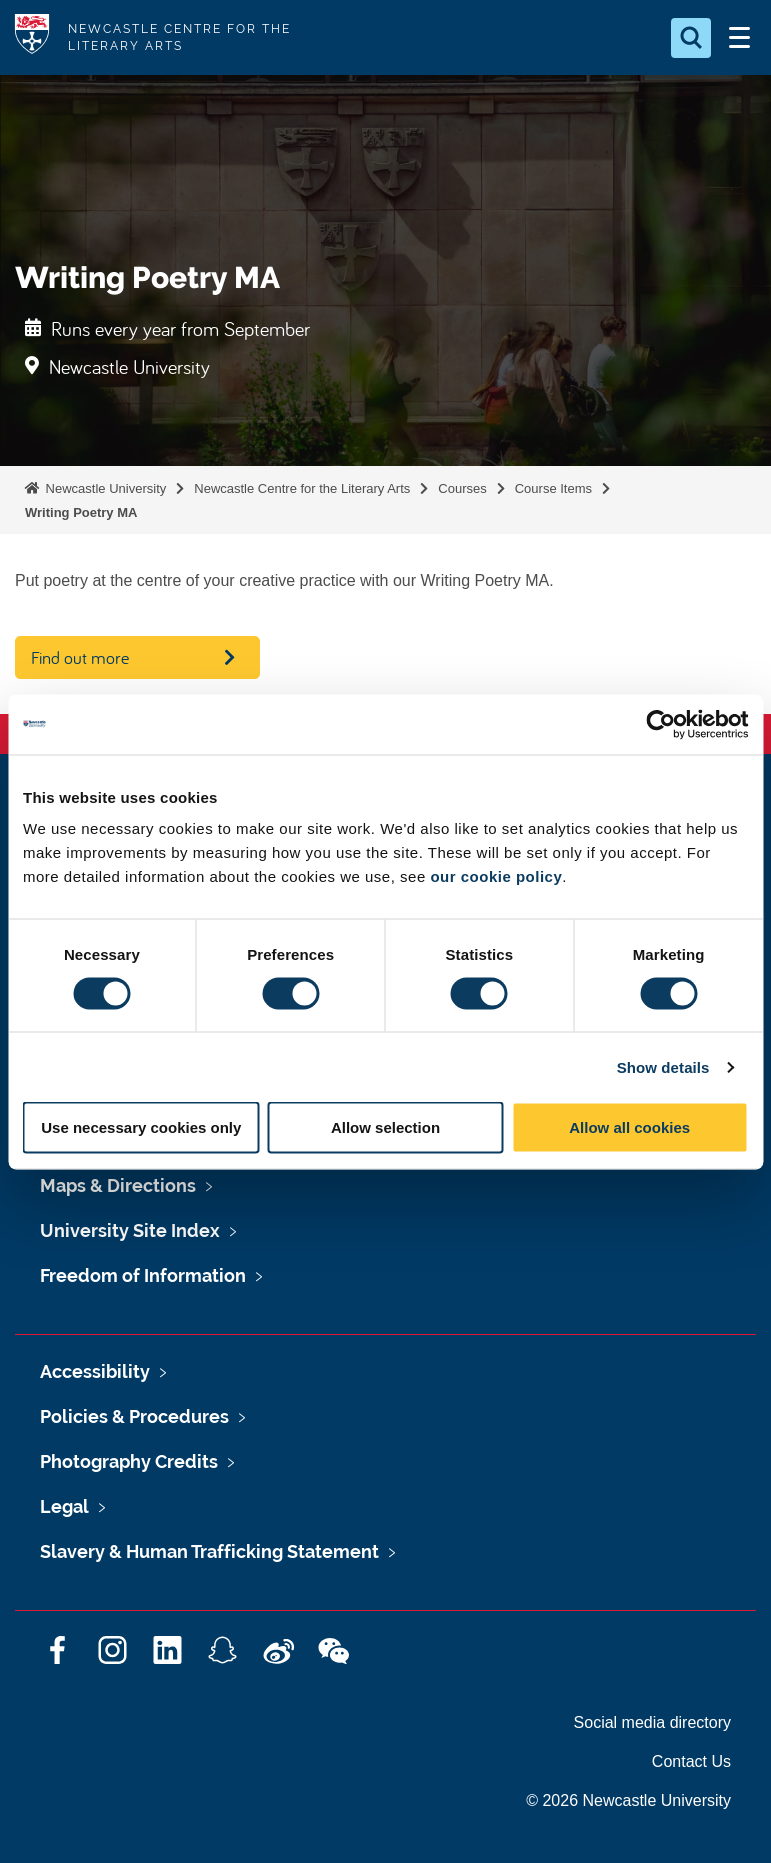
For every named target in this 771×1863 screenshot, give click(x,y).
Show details (663, 1066)
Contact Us (691, 1761)
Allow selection (385, 1127)
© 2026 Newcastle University (628, 1800)
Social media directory (652, 1722)
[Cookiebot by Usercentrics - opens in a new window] (660, 724)
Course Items (553, 488)
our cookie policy (496, 876)
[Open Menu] (739, 38)
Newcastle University (104, 488)
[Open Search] (691, 38)
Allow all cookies (629, 1127)
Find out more (80, 657)
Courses (462, 488)
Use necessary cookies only (141, 1127)
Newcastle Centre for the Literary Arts (302, 488)
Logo (32, 37)
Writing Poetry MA (81, 512)
